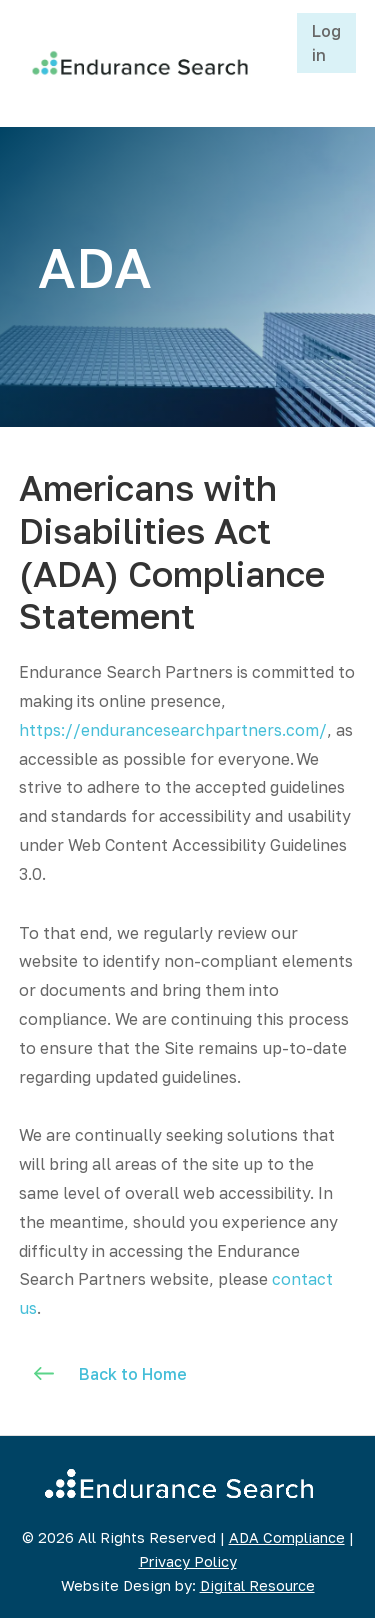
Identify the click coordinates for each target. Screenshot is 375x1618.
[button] (274, 63)
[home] (135, 63)
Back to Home (133, 1374)
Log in (326, 43)
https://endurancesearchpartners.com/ (173, 730)
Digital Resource (257, 1585)
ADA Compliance (287, 1537)
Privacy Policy (188, 1561)
